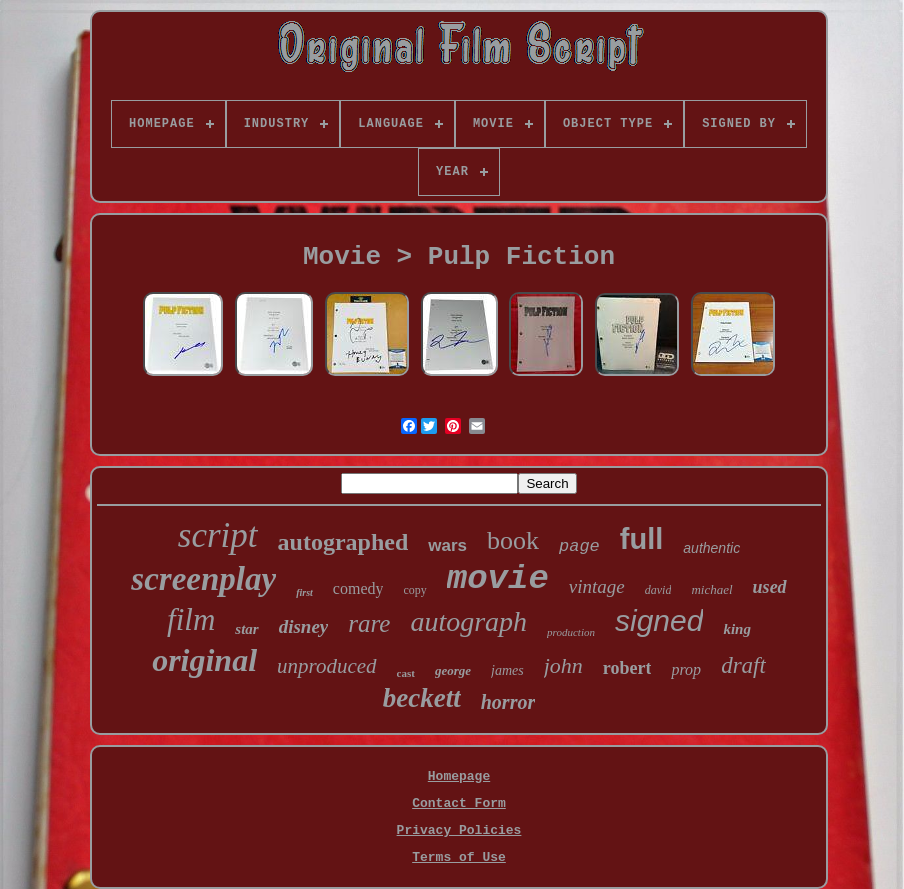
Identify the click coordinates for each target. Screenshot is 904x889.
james (507, 670)
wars (447, 545)
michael (711, 589)
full (642, 539)
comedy (358, 588)
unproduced (327, 666)
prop (686, 669)
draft (743, 665)
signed (659, 620)
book (513, 540)
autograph (468, 621)
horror (508, 702)
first (304, 592)
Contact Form (459, 803)
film (191, 619)
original (204, 660)
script (218, 535)
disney (304, 626)
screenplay (203, 579)
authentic (711, 548)
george (453, 670)
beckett (422, 698)
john (563, 665)
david (658, 590)
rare (369, 623)
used (770, 587)
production (571, 632)
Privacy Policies (459, 830)
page (579, 546)
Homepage (459, 776)
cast (406, 673)
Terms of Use (459, 857)
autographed (343, 542)
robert (627, 668)
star (246, 629)
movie (498, 579)
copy (414, 590)
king (737, 629)
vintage (597, 586)
